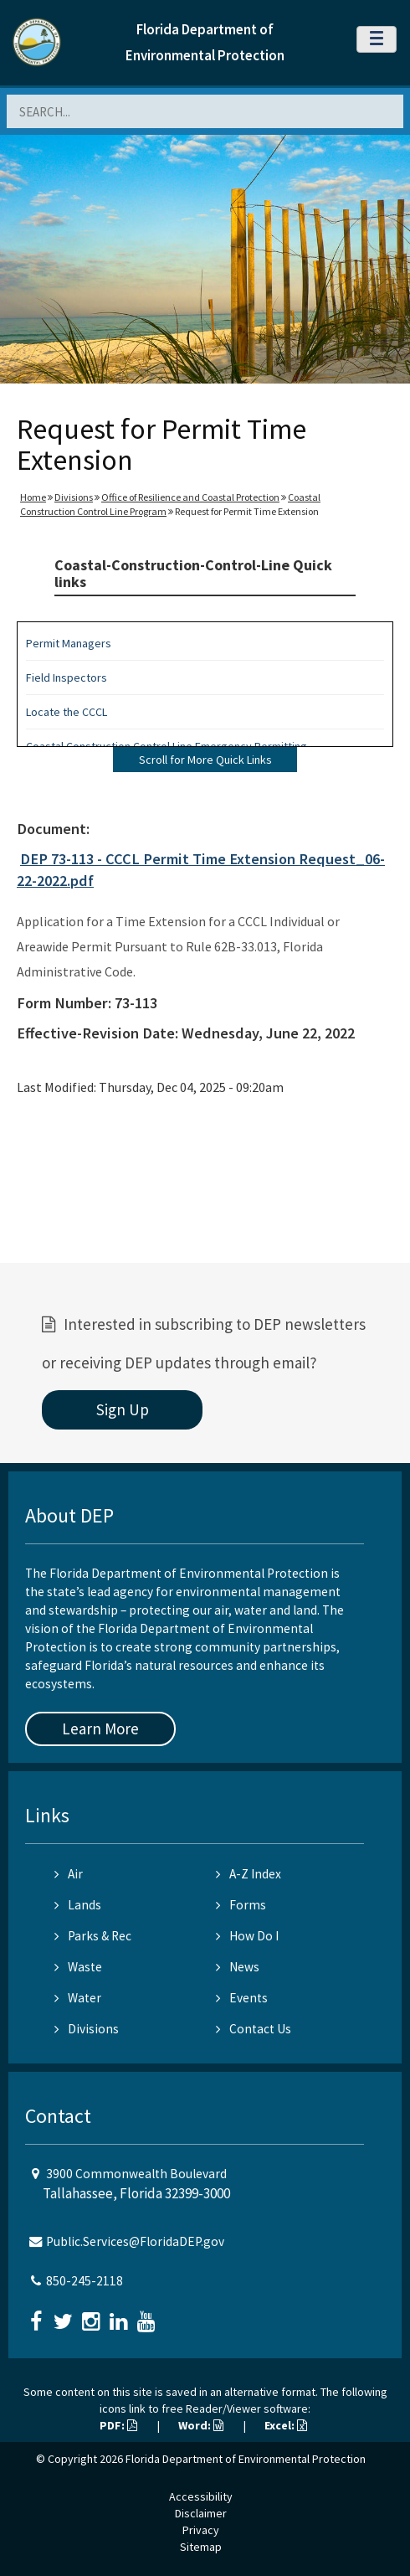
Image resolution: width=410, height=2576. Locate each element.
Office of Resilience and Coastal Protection (190, 497)
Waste (78, 1967)
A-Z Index (248, 1874)
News (237, 1967)
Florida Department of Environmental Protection (246, 2458)
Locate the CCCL (66, 711)
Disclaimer (201, 2513)
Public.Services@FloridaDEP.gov (135, 2241)
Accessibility (201, 2496)
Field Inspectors (66, 677)
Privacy (200, 2529)
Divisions (73, 497)
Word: (200, 2425)
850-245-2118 (84, 2281)
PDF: (118, 2425)
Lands (77, 1905)
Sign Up (122, 1409)
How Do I (247, 1936)
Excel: (285, 2425)
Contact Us (253, 2029)
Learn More (100, 1728)
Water (77, 1998)
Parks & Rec (92, 1936)
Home (33, 497)
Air (68, 1874)
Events (242, 1998)
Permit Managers (68, 643)
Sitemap (201, 2546)
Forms (241, 1905)
